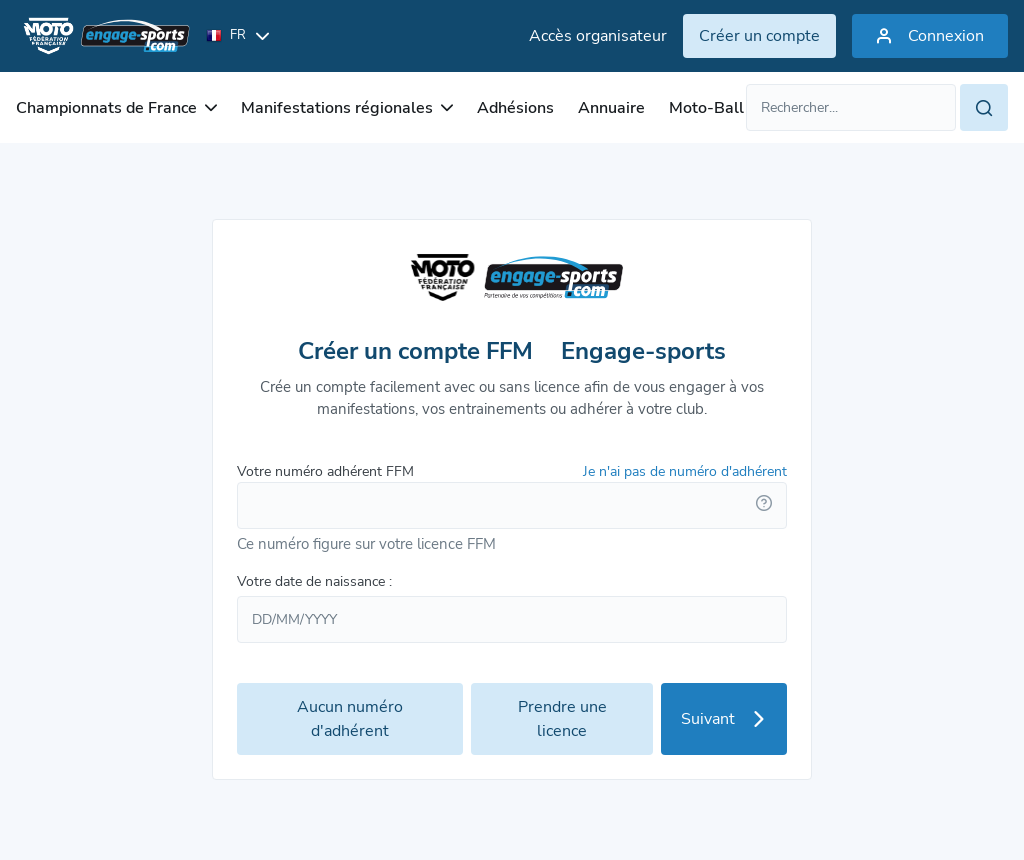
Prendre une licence (562, 719)
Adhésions (515, 108)
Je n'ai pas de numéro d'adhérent (685, 471)
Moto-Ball (706, 108)
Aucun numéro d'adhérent (350, 719)
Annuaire (611, 108)
